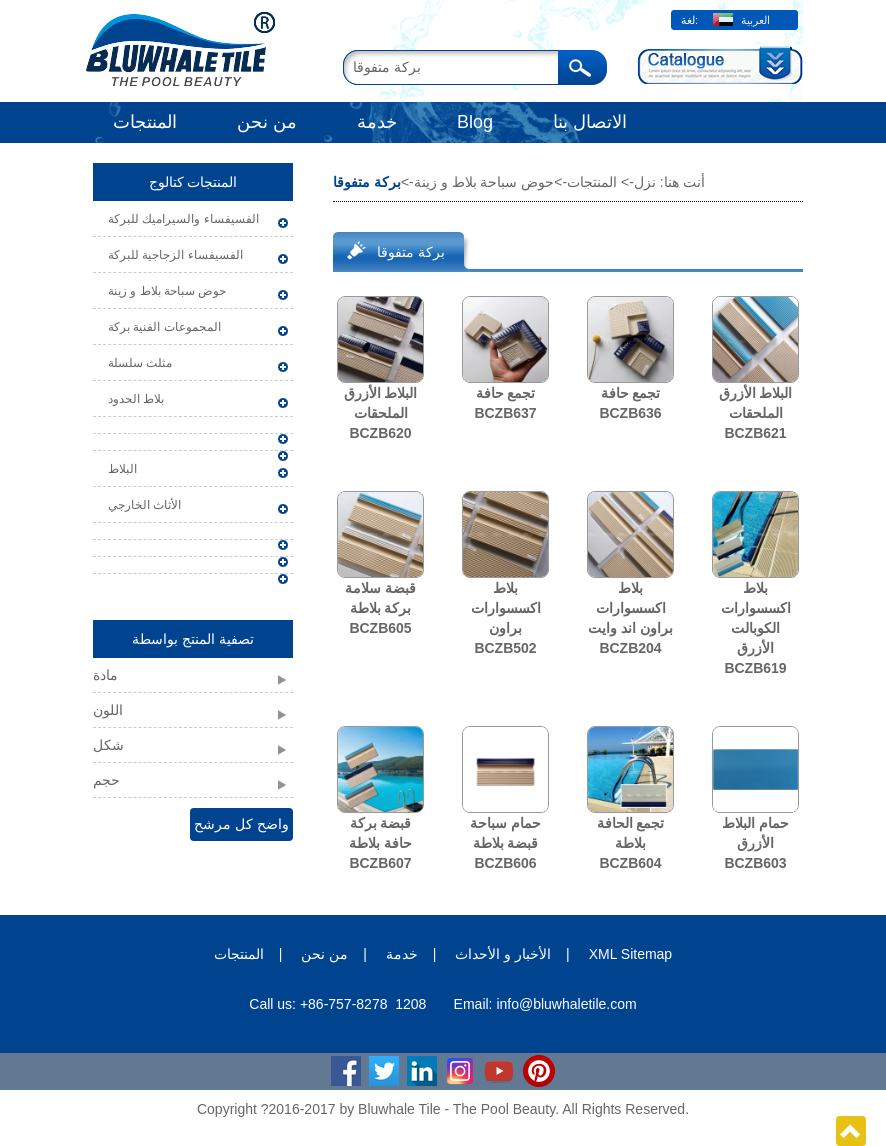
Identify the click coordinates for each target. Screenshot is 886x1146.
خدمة (377, 122)
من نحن (267, 122)
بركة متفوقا (411, 252)
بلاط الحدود (136, 399)
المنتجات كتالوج (193, 182)
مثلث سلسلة (140, 363)
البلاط (122, 469)
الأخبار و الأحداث (503, 954)
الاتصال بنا (590, 122)
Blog (475, 122)
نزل (645, 182)
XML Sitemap (631, 954)
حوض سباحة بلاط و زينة (167, 291)
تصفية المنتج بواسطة (193, 639)
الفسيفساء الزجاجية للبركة (175, 255)
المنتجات (145, 122)
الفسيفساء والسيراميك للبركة (183, 219)
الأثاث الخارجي (144, 505)
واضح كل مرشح (241, 824)
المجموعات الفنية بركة (164, 327)
